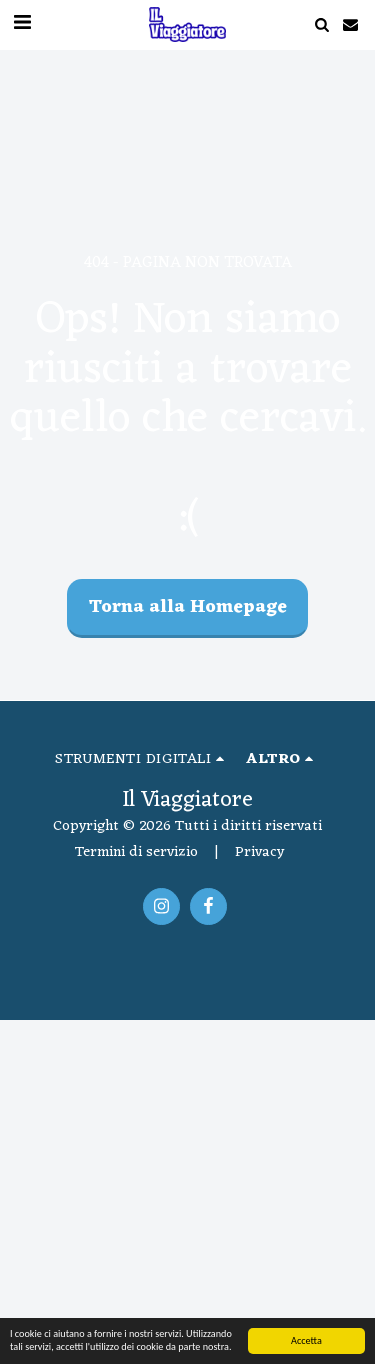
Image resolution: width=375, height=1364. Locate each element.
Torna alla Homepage (188, 607)
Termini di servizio (136, 852)
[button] (321, 24)
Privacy (259, 852)
